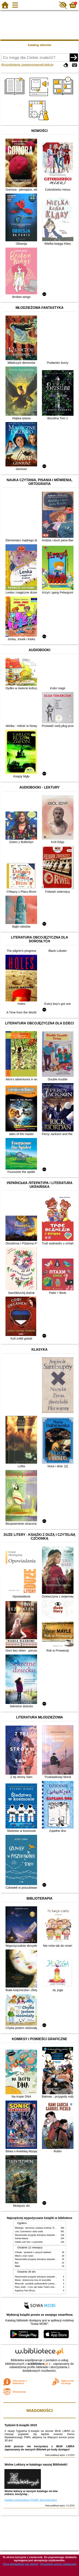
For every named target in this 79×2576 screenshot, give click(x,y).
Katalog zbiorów (39, 45)
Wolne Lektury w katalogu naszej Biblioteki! (35, 2464)
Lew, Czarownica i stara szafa (29, 2231)
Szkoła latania (21, 2238)
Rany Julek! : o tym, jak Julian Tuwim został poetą (38, 2287)
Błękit (17, 2266)
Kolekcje (48, 64)
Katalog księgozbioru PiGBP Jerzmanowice (30, 2500)
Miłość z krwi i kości (24, 2256)
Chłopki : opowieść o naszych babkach (33, 2252)
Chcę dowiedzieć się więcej (20, 2564)
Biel (17, 2263)
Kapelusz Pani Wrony (25, 2290)
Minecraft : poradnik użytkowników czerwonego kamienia (41, 2284)
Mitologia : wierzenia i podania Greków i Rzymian (38, 2228)
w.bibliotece (37, 2363)
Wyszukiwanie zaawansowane (21, 64)
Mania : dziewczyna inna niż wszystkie (33, 2280)
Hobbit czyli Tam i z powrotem (29, 2242)
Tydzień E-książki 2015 (20, 2425)
